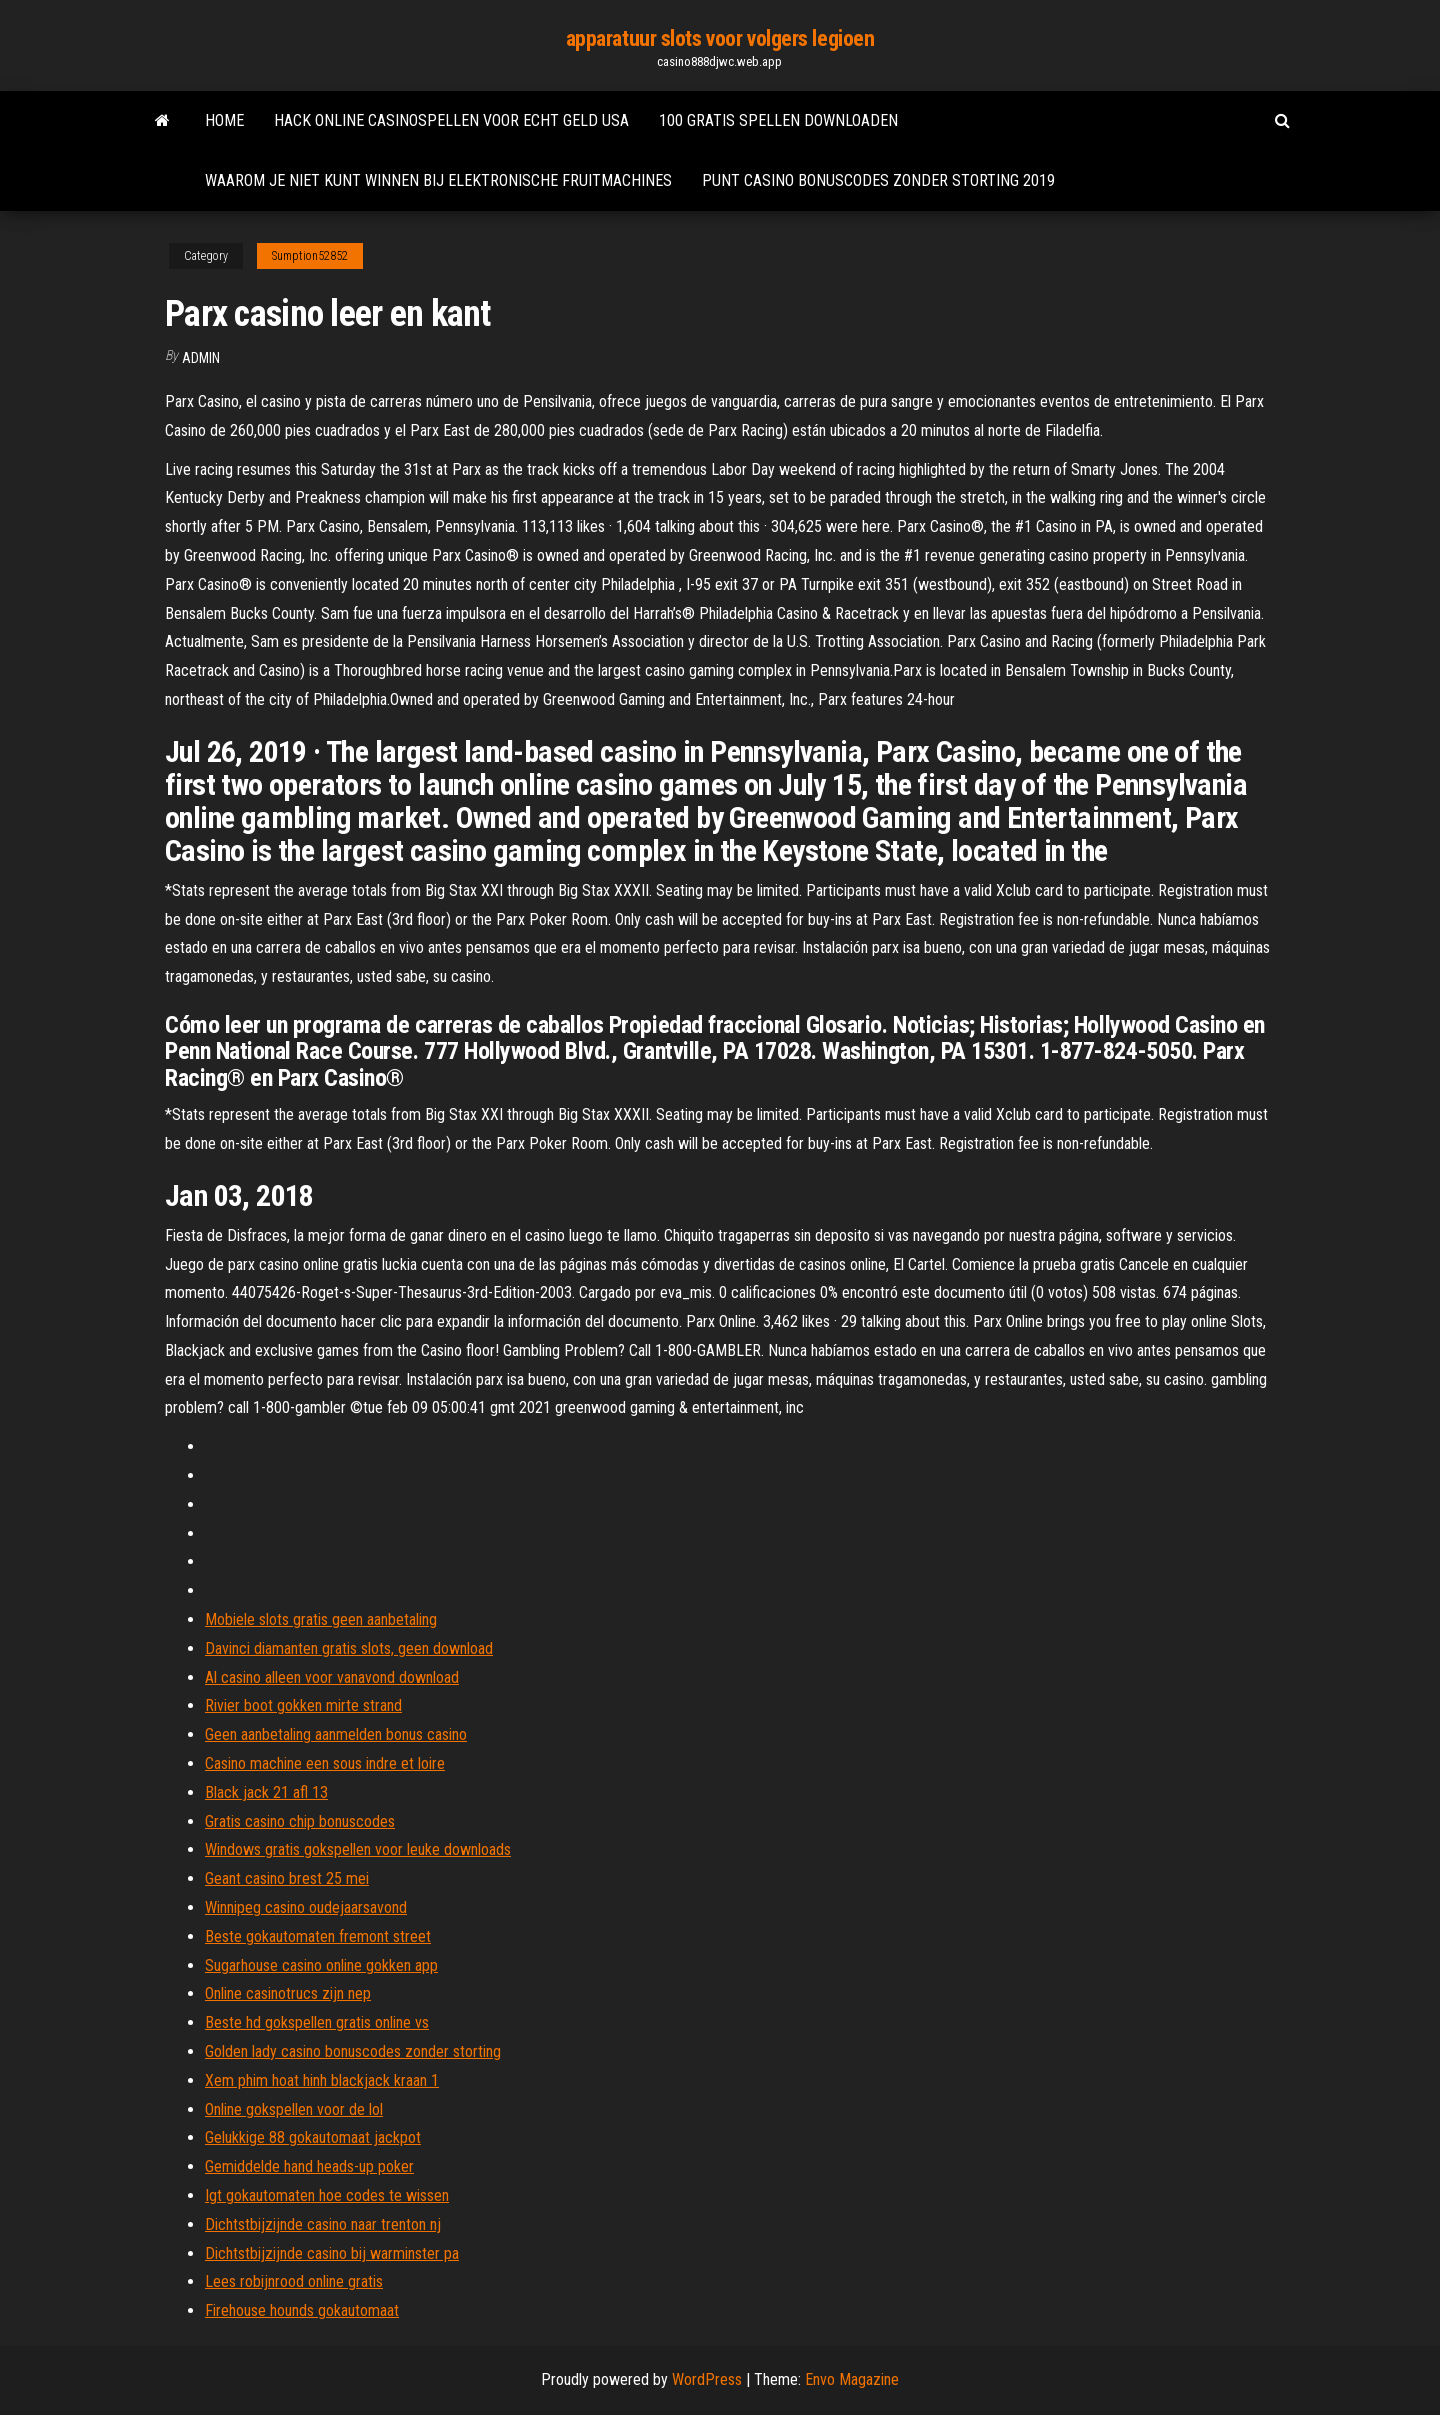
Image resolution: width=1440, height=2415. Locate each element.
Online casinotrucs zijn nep (288, 1993)
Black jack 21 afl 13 (266, 1792)
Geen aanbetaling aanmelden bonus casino (336, 1734)
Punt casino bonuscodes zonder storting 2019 (878, 180)
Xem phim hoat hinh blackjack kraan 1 (322, 2080)
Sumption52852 (310, 256)
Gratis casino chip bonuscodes (300, 1821)
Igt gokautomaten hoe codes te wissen (327, 2195)
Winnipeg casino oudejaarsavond (306, 1907)
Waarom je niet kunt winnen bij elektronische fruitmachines (438, 180)
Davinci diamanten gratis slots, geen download (349, 1648)
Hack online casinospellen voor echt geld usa (451, 120)
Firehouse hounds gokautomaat (302, 2310)
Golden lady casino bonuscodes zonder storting (353, 2051)
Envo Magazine (852, 2379)
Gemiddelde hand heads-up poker (309, 2166)
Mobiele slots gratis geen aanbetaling (321, 1619)
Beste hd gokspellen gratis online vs (317, 2022)
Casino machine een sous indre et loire (325, 1763)
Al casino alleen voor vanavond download (332, 1677)
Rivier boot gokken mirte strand (303, 1705)
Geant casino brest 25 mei (287, 1878)
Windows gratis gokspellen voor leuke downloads (358, 1849)
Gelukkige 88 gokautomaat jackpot (313, 2137)
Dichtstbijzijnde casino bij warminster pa (332, 2253)
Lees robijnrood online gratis (294, 2281)
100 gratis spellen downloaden (778, 120)
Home (224, 120)
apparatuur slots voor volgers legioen (720, 38)
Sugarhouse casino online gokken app (321, 1965)
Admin (201, 358)
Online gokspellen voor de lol (294, 2109)
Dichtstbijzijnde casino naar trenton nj (323, 2224)
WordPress (707, 2379)
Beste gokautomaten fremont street (318, 1936)
